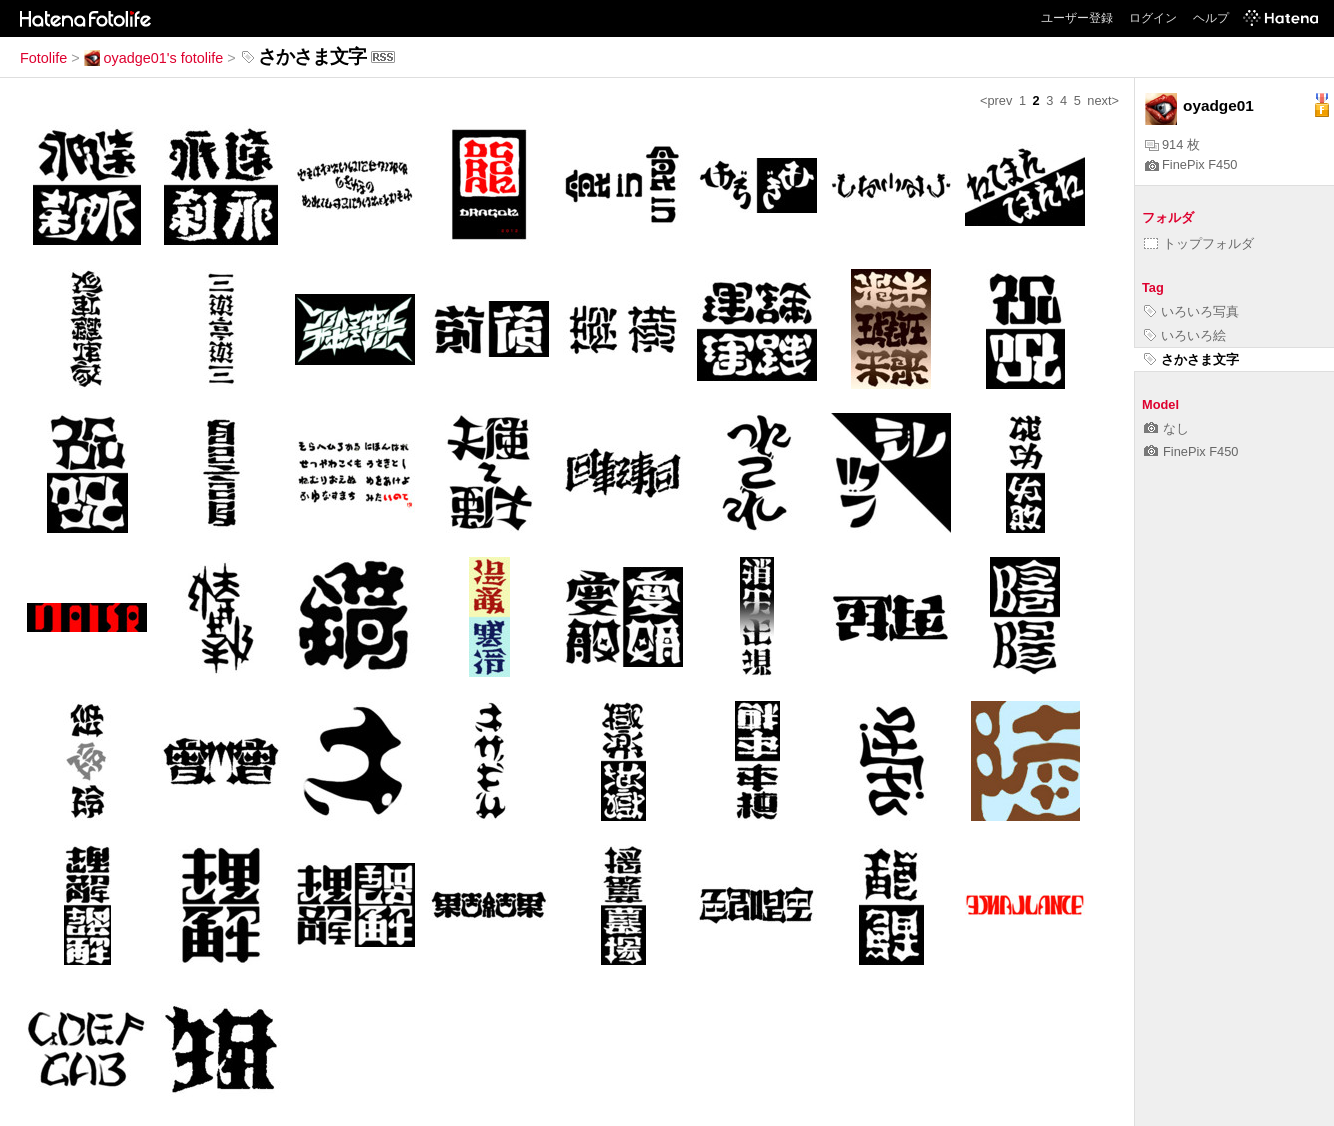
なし (1166, 428)
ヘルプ (1211, 18)
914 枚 (1172, 144)
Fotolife (43, 58)
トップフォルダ (1199, 243)
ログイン (1153, 18)
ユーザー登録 (1077, 18)
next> (1103, 100)
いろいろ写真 (1191, 311)
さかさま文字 (1191, 359)
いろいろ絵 (1185, 335)
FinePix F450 (1191, 164)
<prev (996, 100)
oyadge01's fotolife (154, 58)
